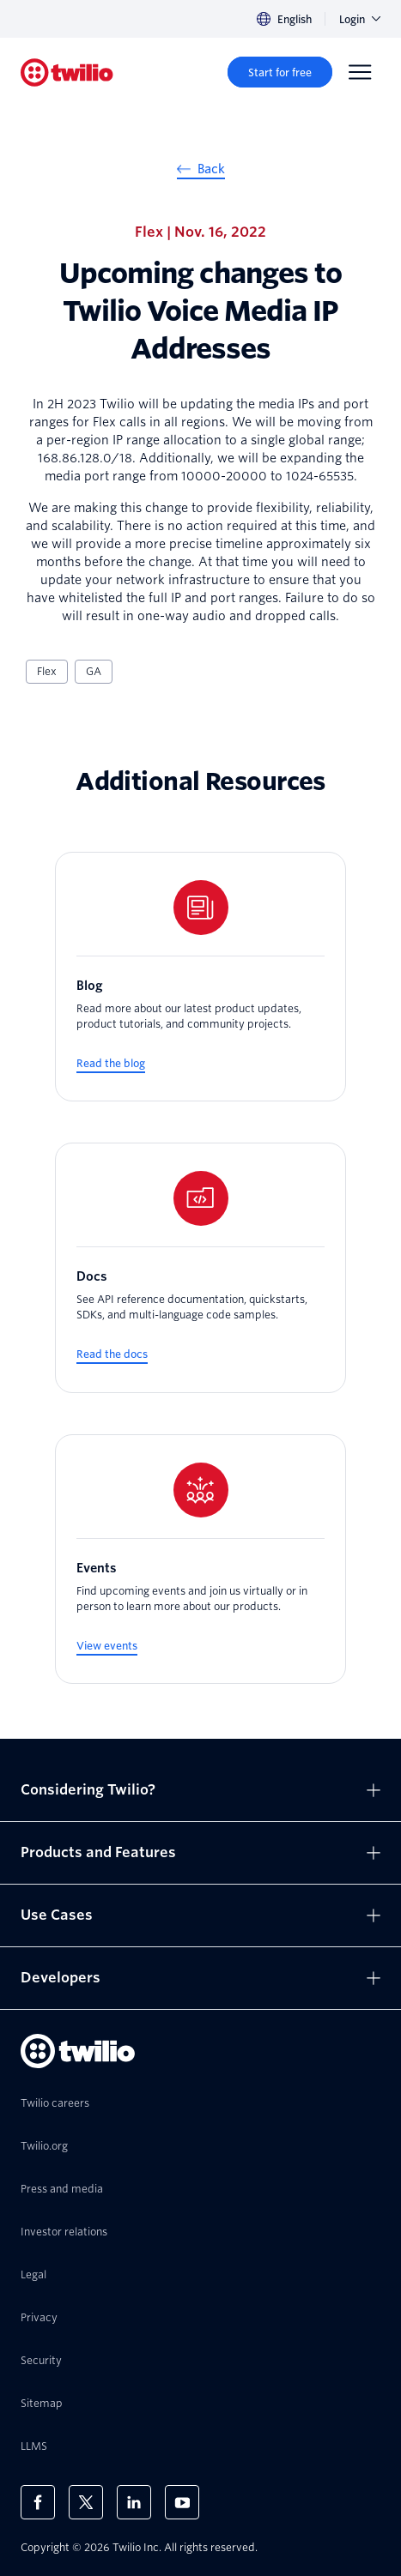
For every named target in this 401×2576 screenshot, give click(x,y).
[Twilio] (67, 72)
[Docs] (200, 1267)
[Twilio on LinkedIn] (134, 2502)
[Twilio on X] (86, 2502)
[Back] (201, 171)
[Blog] (200, 977)
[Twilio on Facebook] (38, 2502)
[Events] (200, 1559)
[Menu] (359, 72)
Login (359, 19)
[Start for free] (280, 72)
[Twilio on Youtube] (182, 2502)
